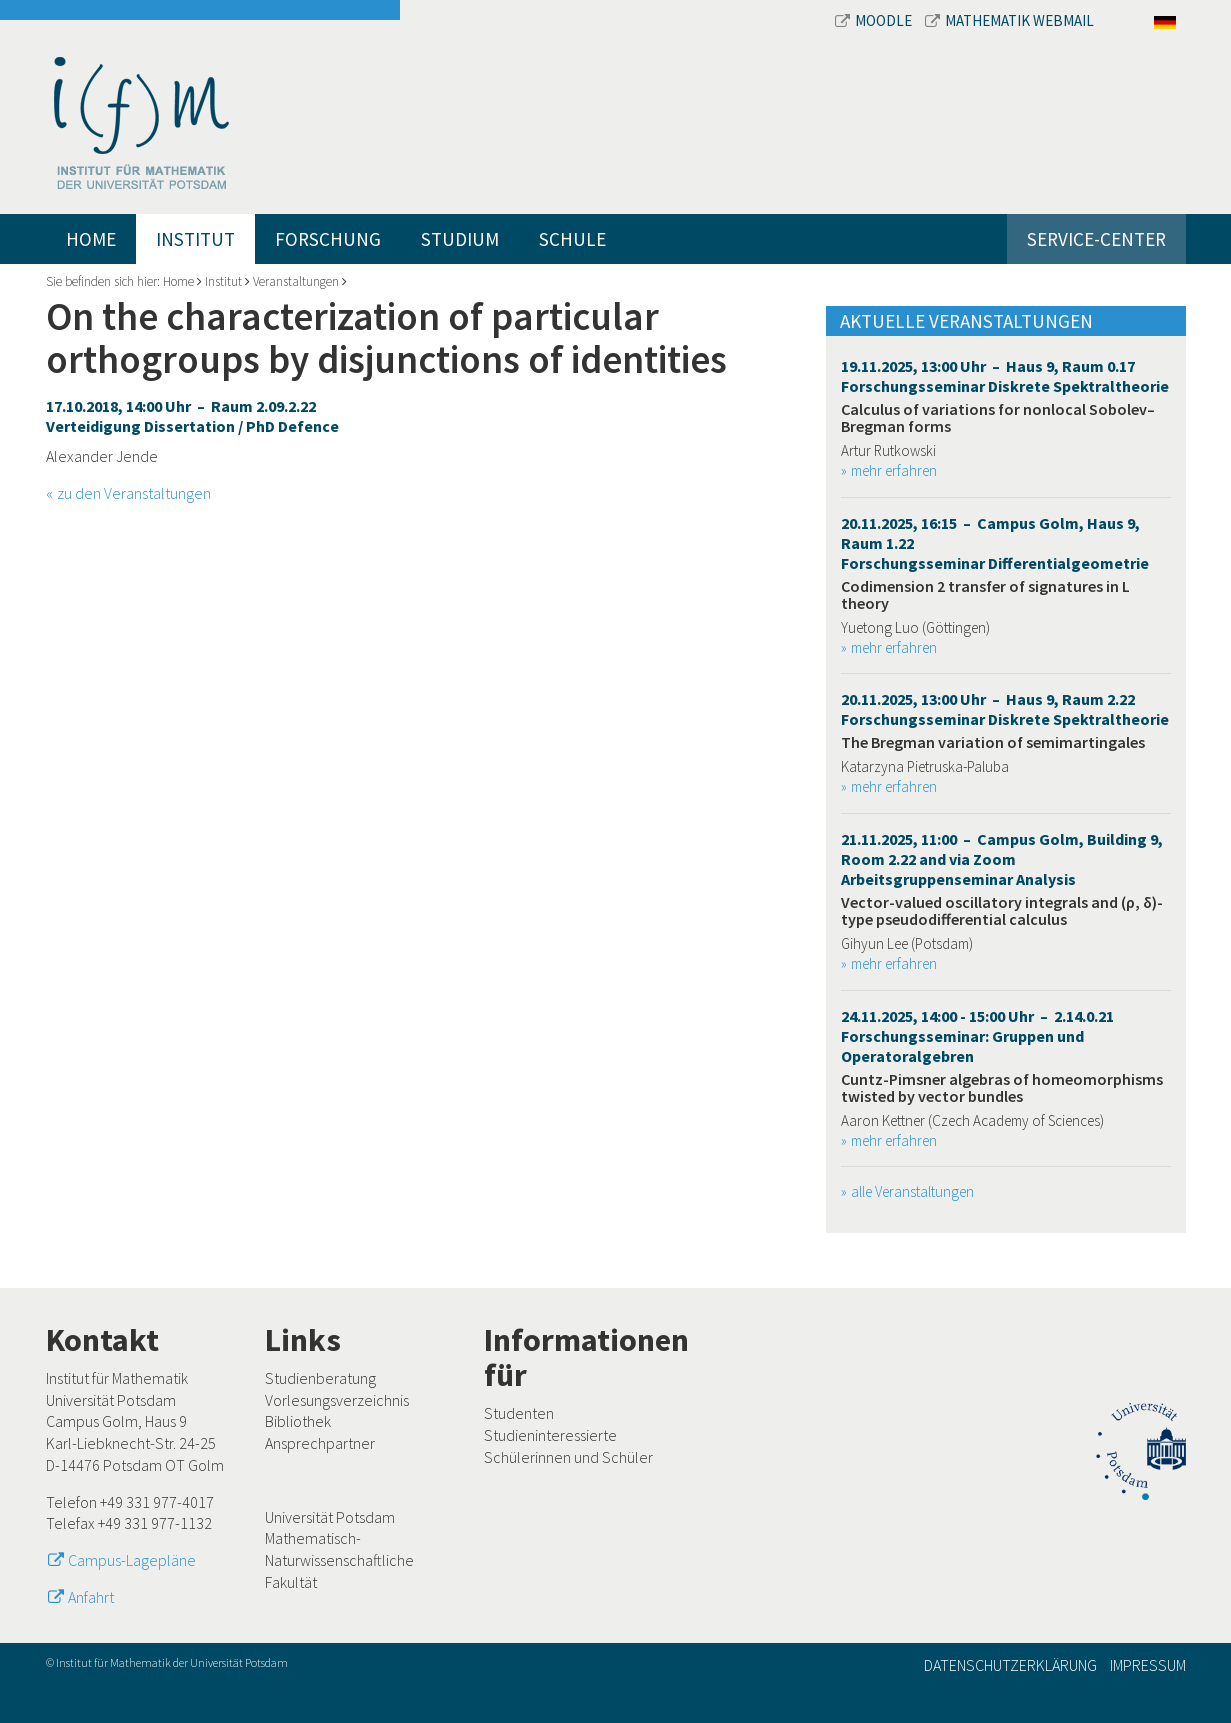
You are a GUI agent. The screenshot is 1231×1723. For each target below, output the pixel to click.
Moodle (875, 20)
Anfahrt (91, 1597)
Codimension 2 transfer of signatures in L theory (985, 595)
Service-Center (1096, 239)
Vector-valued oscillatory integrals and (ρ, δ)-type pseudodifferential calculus (1002, 911)
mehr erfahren (894, 470)
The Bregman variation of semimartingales (993, 742)
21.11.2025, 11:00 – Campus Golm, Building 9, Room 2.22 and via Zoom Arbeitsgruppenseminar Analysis (1002, 859)
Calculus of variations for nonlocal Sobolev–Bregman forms (998, 418)
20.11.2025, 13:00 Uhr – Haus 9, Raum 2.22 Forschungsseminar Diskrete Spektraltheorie (1005, 709)
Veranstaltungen (296, 281)
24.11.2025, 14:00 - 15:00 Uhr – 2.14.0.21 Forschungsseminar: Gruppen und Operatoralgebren (977, 1036)
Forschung (328, 239)
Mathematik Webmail (1009, 20)
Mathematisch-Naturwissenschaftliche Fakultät (339, 1559)
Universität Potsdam (330, 1517)
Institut (195, 239)
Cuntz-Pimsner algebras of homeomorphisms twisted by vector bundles (1002, 1088)
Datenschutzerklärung (1010, 1665)
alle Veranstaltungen (912, 1191)
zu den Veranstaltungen (134, 493)
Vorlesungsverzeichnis (337, 1400)
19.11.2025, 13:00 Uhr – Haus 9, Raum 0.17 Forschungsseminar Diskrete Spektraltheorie (1005, 376)
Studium (460, 239)
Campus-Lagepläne (132, 1560)
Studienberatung (320, 1378)
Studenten (519, 1413)
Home (91, 239)
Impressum (1148, 1665)
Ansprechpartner (320, 1443)
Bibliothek (298, 1421)
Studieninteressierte (550, 1435)
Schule (572, 239)
